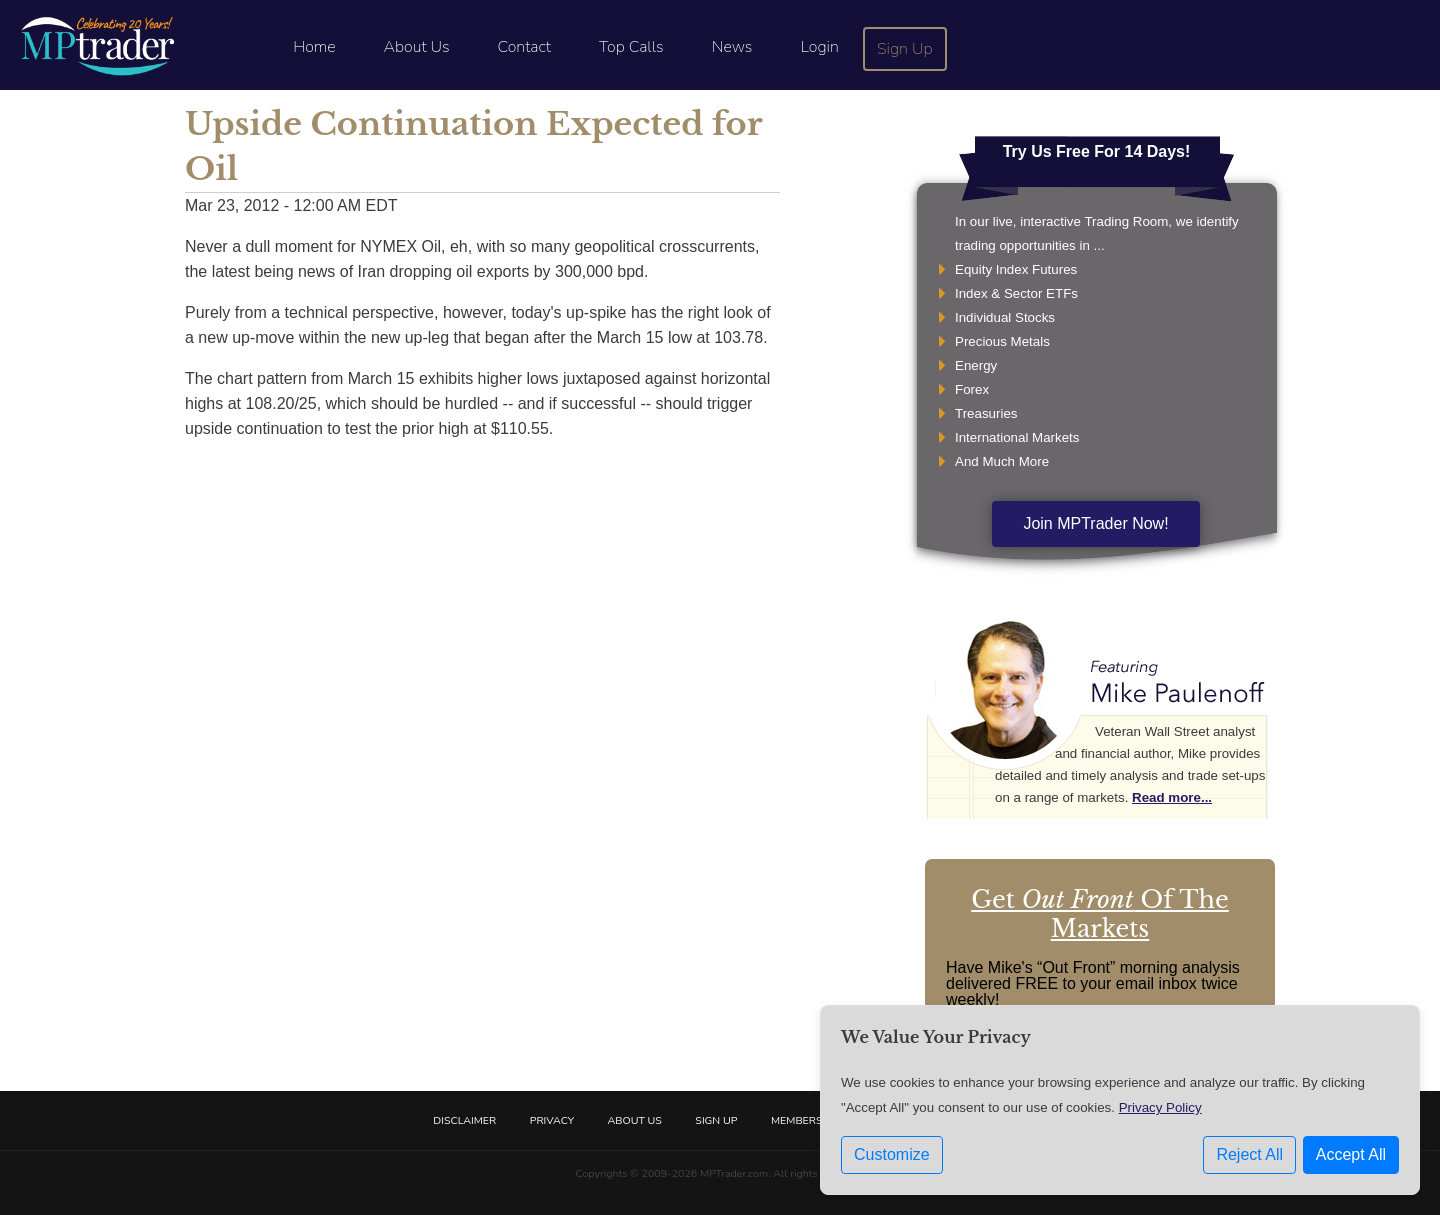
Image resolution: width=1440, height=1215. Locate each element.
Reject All (1249, 1154)
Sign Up (905, 49)
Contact (524, 47)
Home (314, 47)
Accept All (1351, 1154)
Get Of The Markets (1100, 914)
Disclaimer (464, 1120)
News (732, 47)
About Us (417, 47)
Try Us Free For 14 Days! (1097, 151)
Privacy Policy (1160, 1107)
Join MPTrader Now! (1095, 523)
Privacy (552, 1120)
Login (819, 47)
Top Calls (631, 47)
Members (797, 1120)
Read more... (1172, 797)
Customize (892, 1154)
